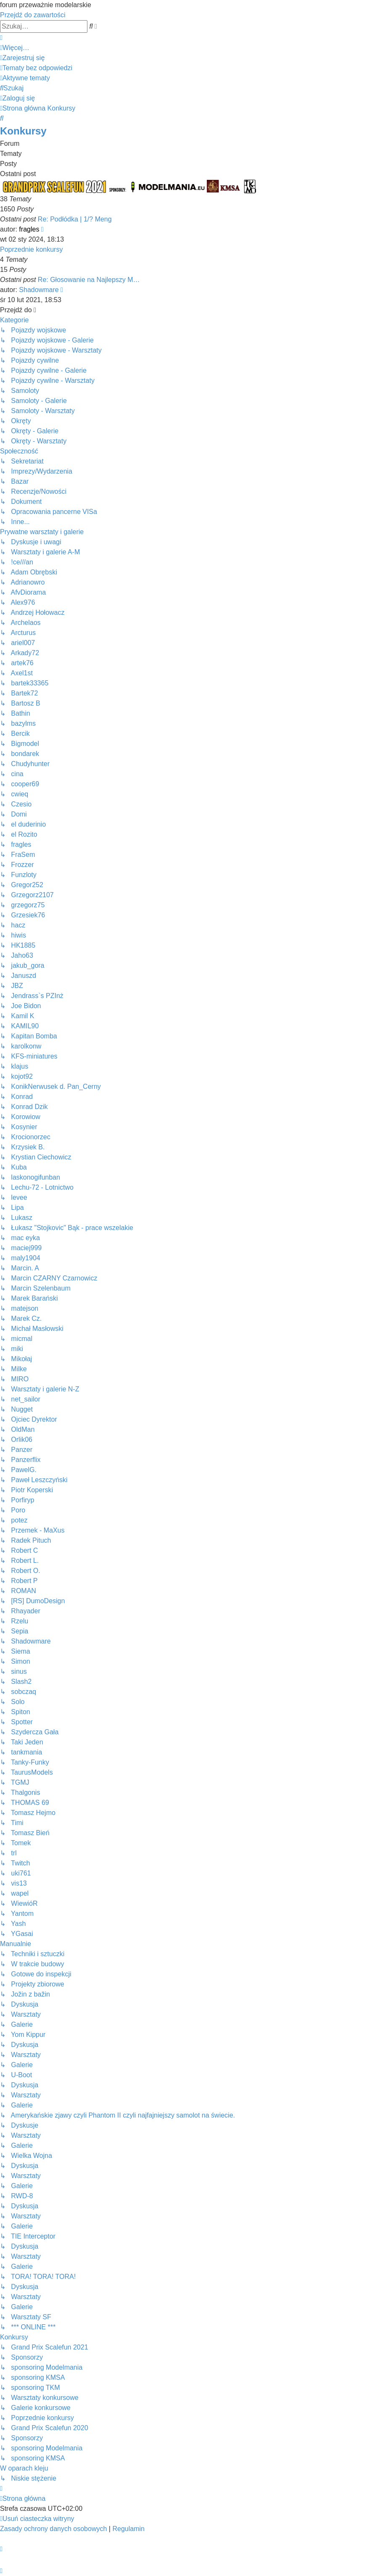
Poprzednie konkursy (31, 249)
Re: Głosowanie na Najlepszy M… (89, 279)
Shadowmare (38, 289)
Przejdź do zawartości (33, 14)
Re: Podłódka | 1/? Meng (75, 219)
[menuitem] (22, 57)
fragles (29, 229)
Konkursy (23, 131)
